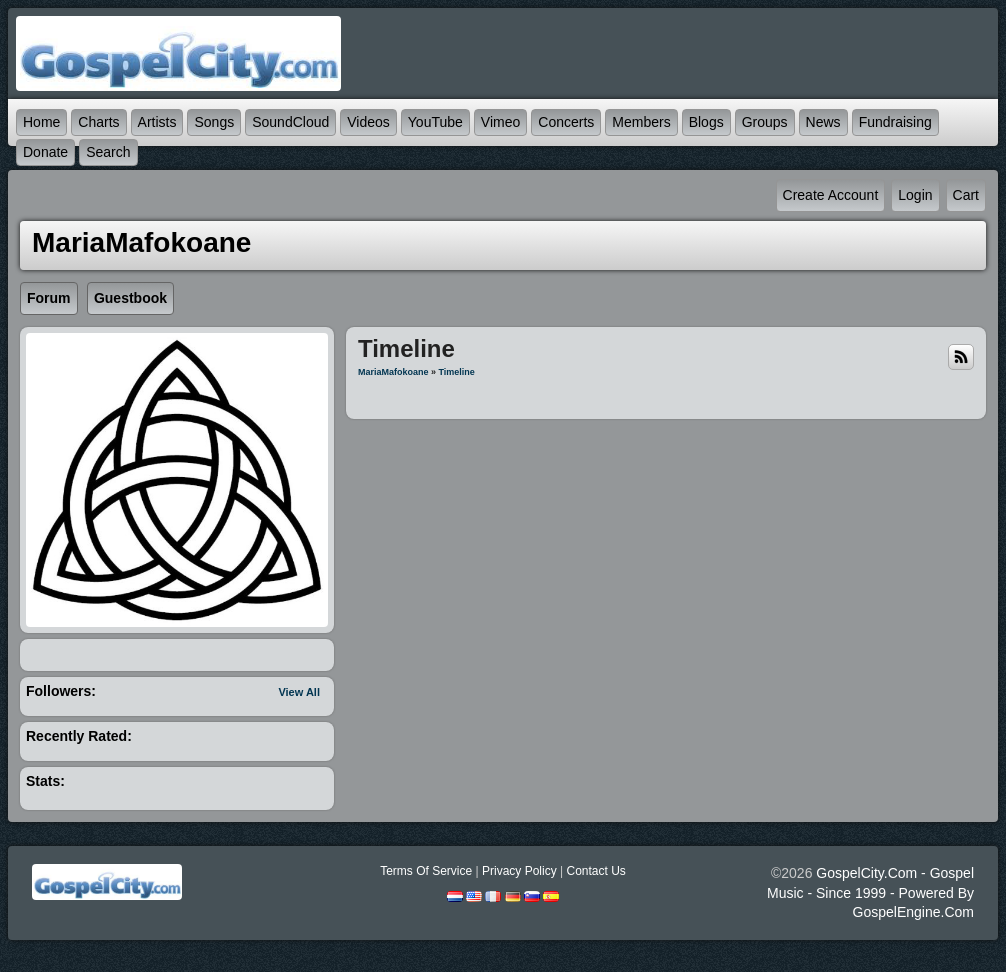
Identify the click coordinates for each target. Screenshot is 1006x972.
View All (299, 692)
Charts (98, 122)
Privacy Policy (519, 871)
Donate (45, 152)
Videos (368, 122)
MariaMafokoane (393, 372)
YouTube (435, 122)
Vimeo (500, 122)
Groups (765, 122)
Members (641, 122)
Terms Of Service (426, 871)
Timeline (457, 372)
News (823, 122)
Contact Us (595, 871)
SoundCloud (290, 122)
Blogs (706, 122)
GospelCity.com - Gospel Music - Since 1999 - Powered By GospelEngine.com (870, 892)
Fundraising (895, 122)
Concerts (566, 122)
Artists (157, 122)
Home (41, 122)
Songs (214, 122)
